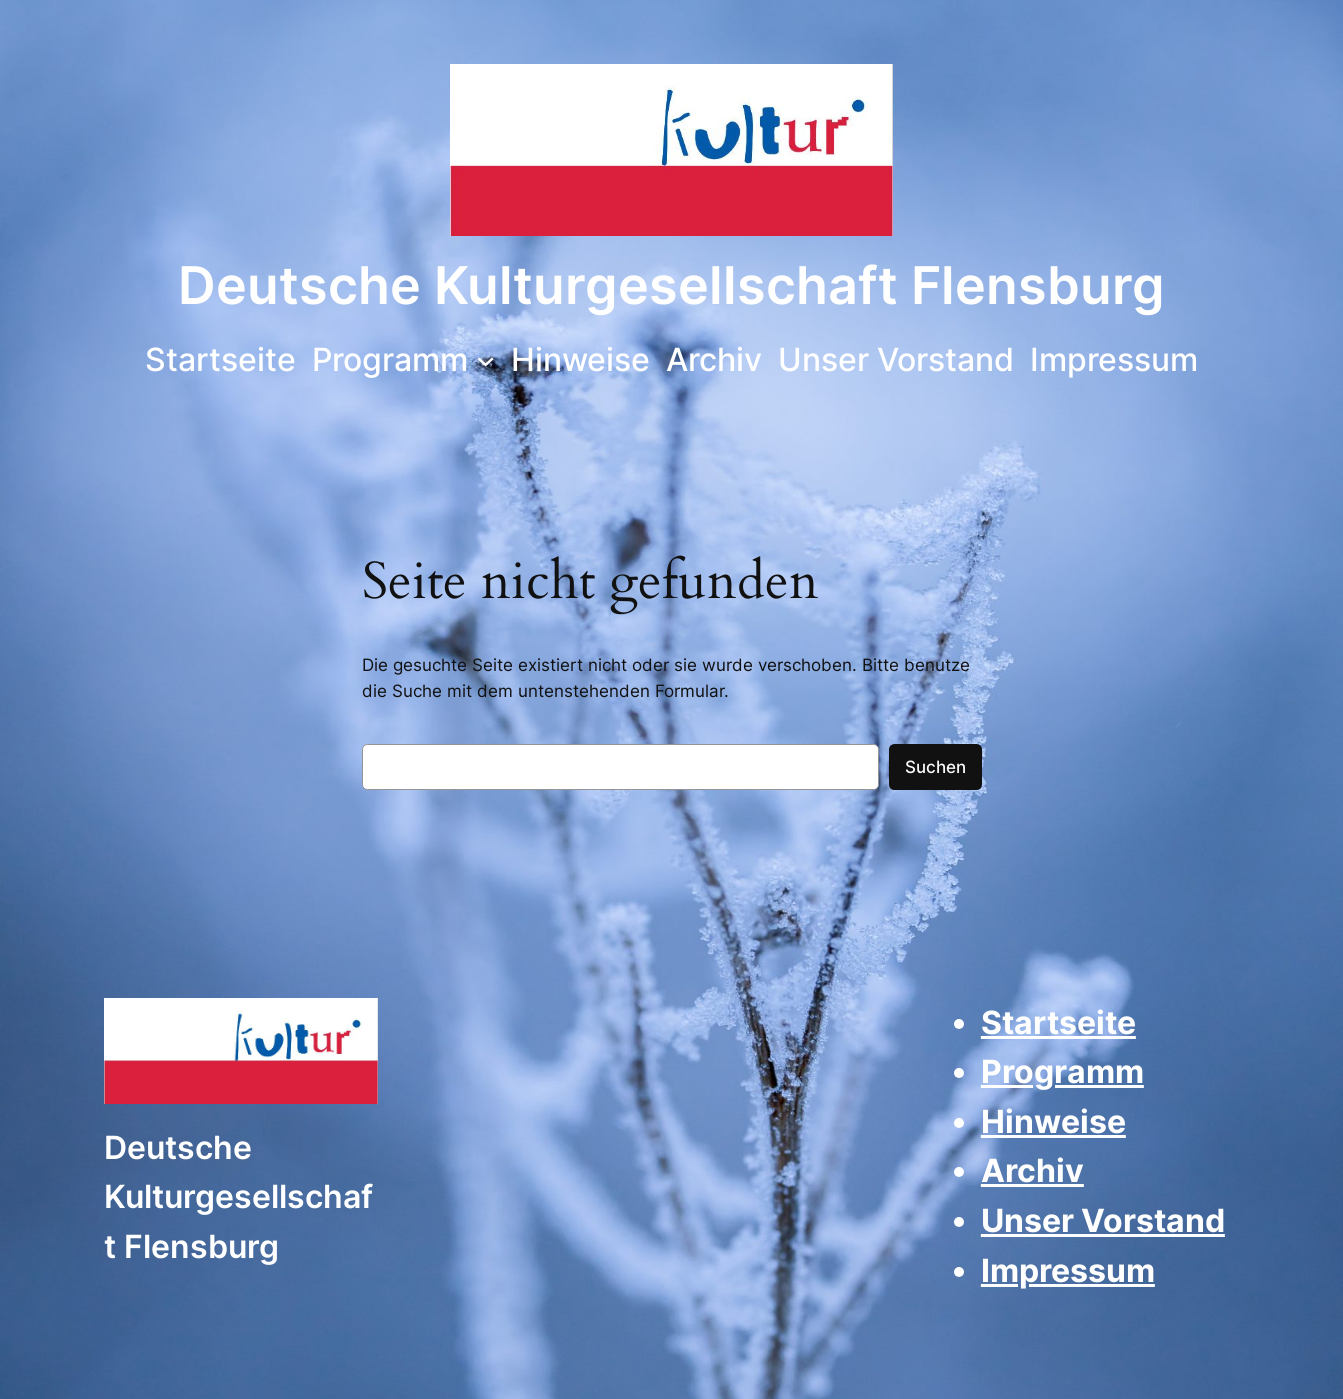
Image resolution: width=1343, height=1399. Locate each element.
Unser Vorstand (1103, 1220)
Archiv (1032, 1170)
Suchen (935, 767)
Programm (1062, 1071)
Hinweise (1053, 1121)
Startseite (1058, 1022)
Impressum (1068, 1270)
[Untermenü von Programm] (485, 359)
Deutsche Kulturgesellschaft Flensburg (671, 285)
